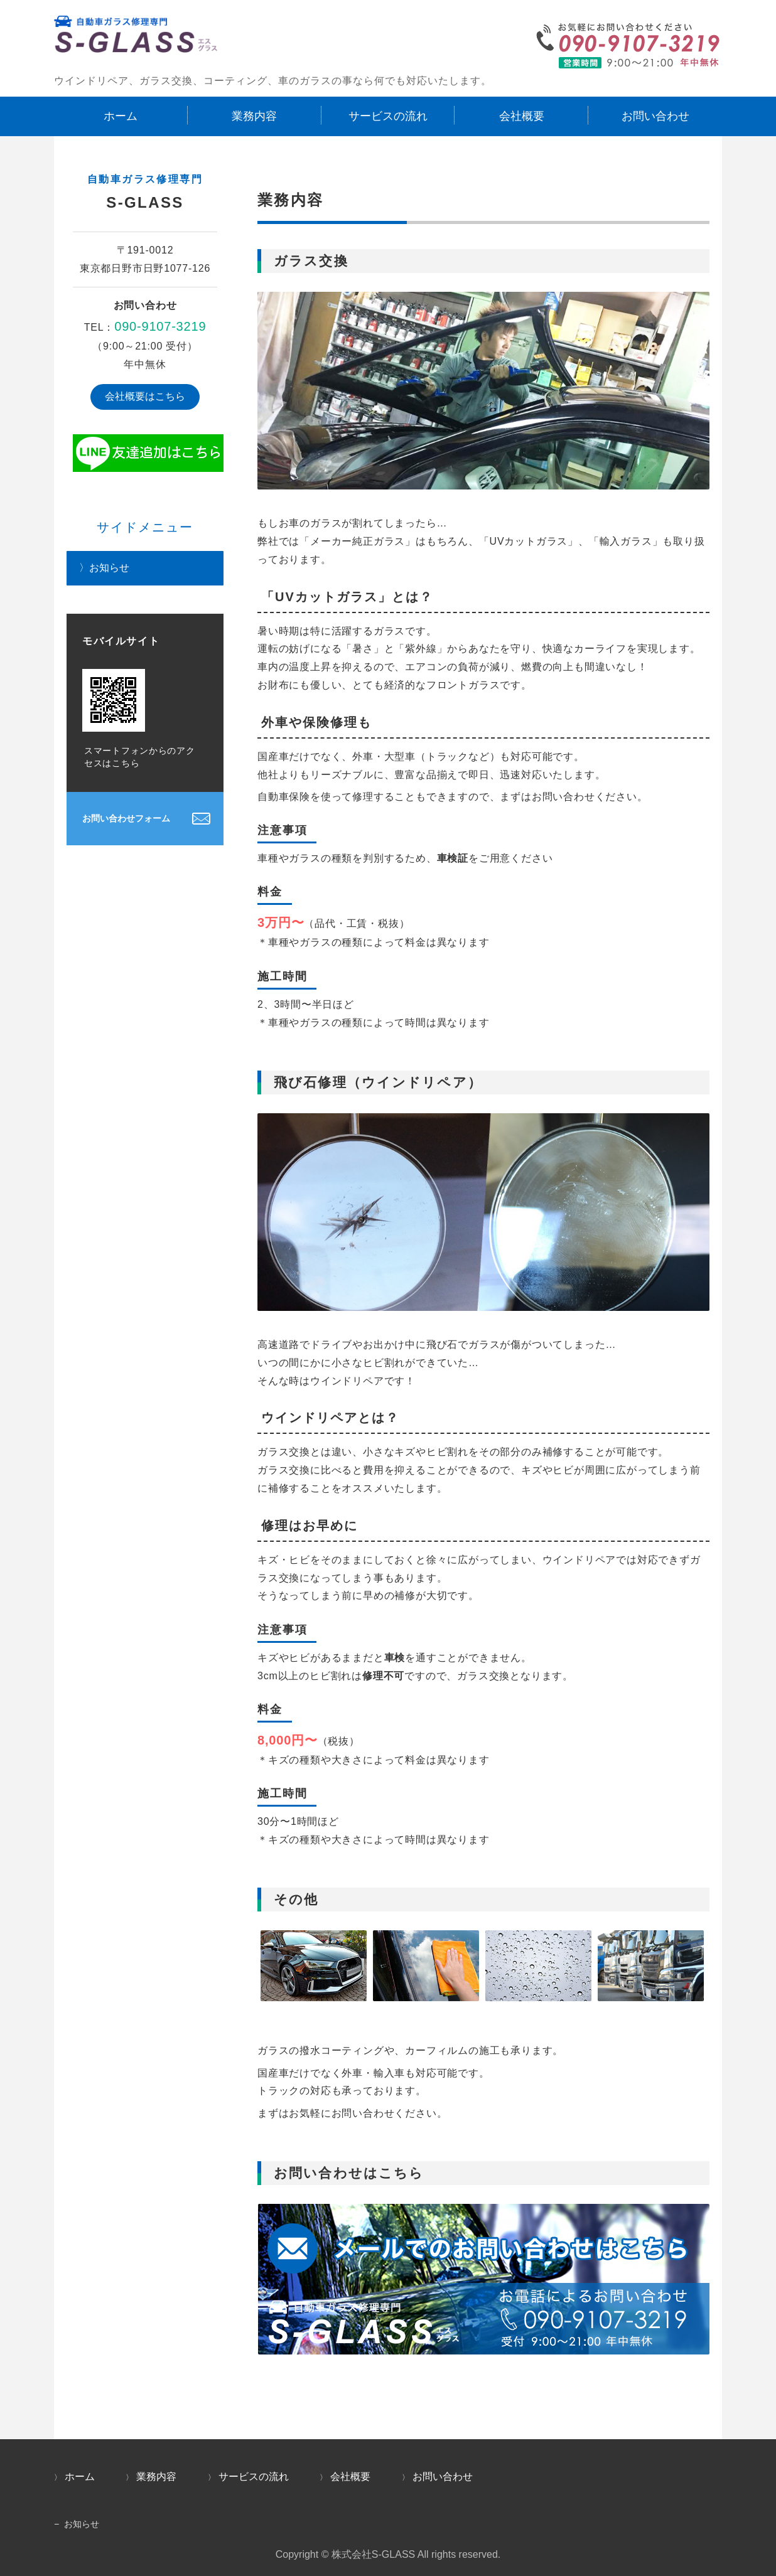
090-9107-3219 (160, 326)
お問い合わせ (655, 116)
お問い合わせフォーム (126, 818)
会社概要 (521, 116)
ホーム (120, 116)
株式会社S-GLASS (373, 2554)
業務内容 (254, 116)
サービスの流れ (388, 116)
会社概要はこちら (145, 396)
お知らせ (109, 567)
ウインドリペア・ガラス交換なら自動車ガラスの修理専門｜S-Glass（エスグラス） (135, 39)
